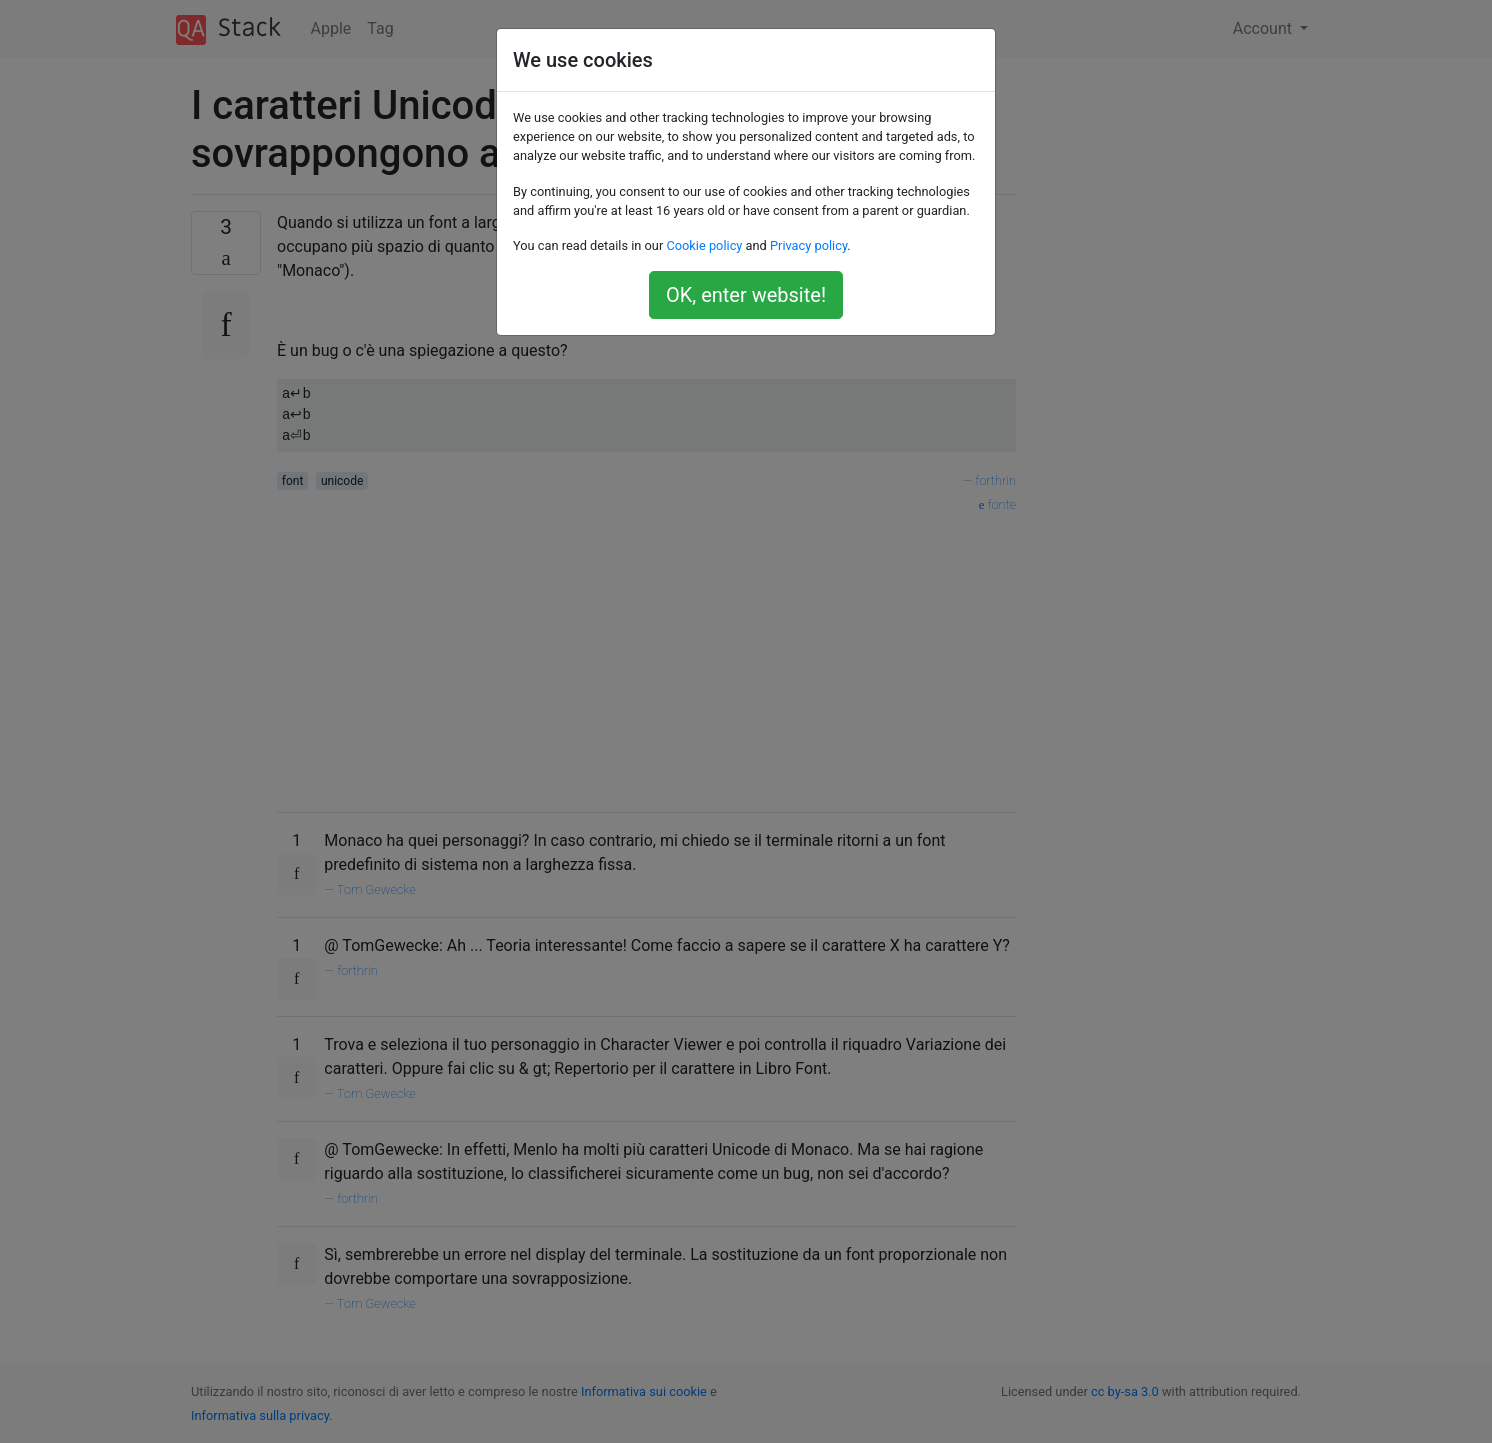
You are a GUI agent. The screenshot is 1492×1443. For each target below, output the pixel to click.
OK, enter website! (746, 295)
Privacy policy (808, 245)
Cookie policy (704, 245)
